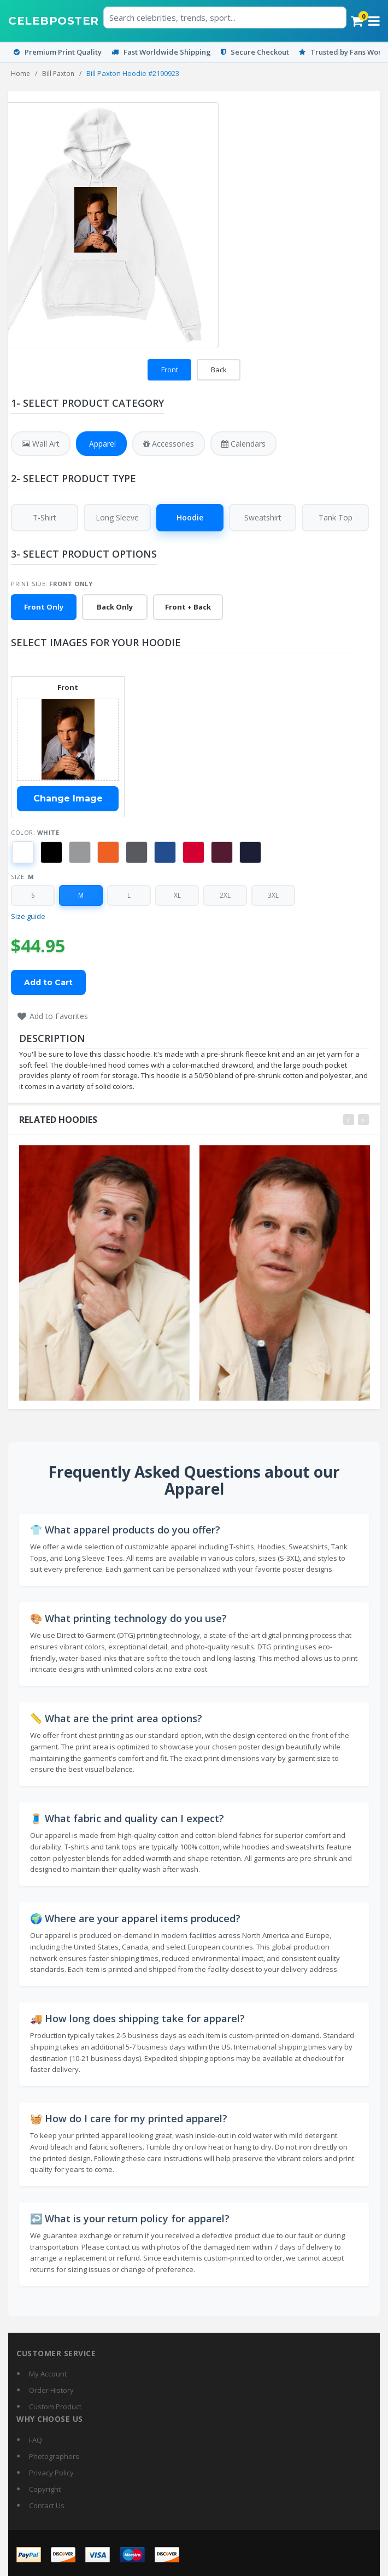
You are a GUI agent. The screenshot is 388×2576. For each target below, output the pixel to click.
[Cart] (357, 20)
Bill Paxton (58, 73)
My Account (48, 2374)
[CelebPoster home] (53, 21)
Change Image (68, 799)
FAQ (35, 2440)
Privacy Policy (51, 2473)
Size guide (28, 917)
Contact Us (46, 2505)
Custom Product (55, 2406)
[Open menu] (374, 20)
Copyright (45, 2489)
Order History (51, 2390)
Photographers (54, 2456)
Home (20, 73)
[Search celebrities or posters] (225, 17)
